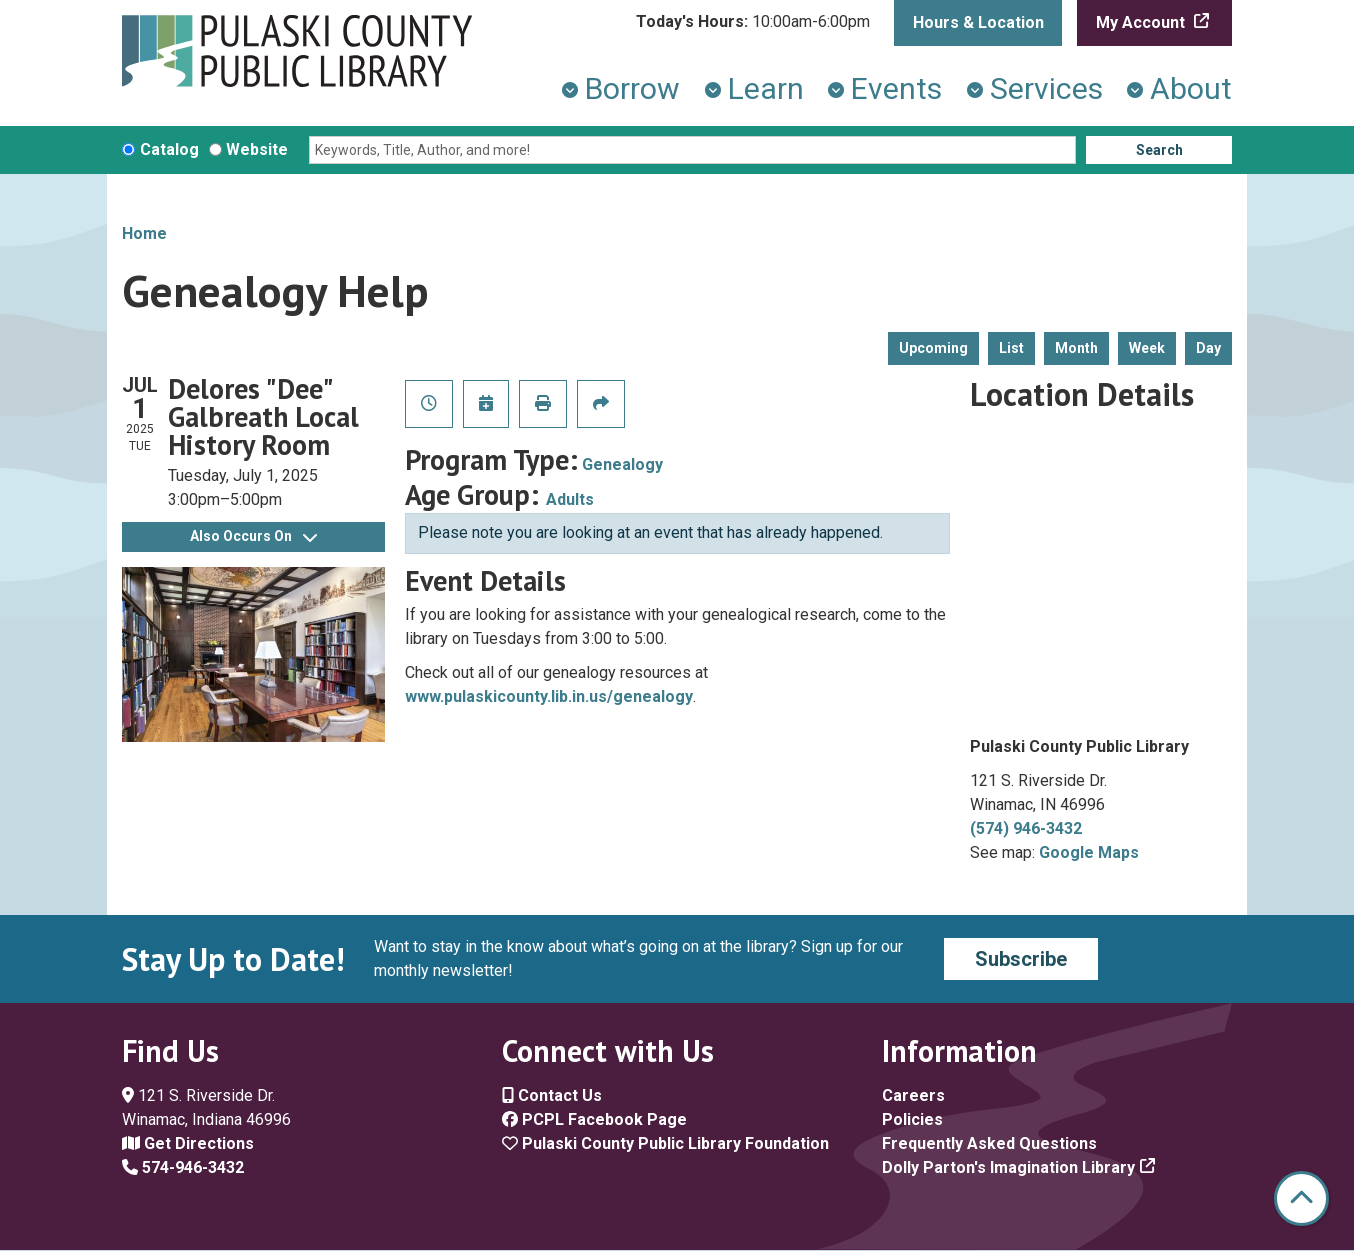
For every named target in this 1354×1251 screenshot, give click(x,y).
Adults (570, 499)
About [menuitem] (1191, 88)
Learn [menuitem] (766, 88)
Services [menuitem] (1046, 88)
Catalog (169, 149)
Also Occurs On (253, 536)
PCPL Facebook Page (594, 1119)
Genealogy (622, 464)
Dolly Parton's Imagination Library (1008, 1167)
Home (144, 233)
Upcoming (933, 348)
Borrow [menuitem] (632, 88)
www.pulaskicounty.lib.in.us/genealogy (549, 696)
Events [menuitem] (896, 88)
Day (1208, 348)
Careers (913, 1095)
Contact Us (552, 1095)
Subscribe (1021, 959)
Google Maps (1089, 852)
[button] (753, 22)
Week (1147, 348)
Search (1159, 150)
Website (257, 149)
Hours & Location (978, 22)
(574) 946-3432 (1026, 828)
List (1011, 348)
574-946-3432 (183, 1167)
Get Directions (188, 1143)
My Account (1142, 22)
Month (1076, 348)
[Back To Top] (1301, 1198)
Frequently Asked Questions (989, 1143)
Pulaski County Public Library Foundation (665, 1143)
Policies (912, 1119)
